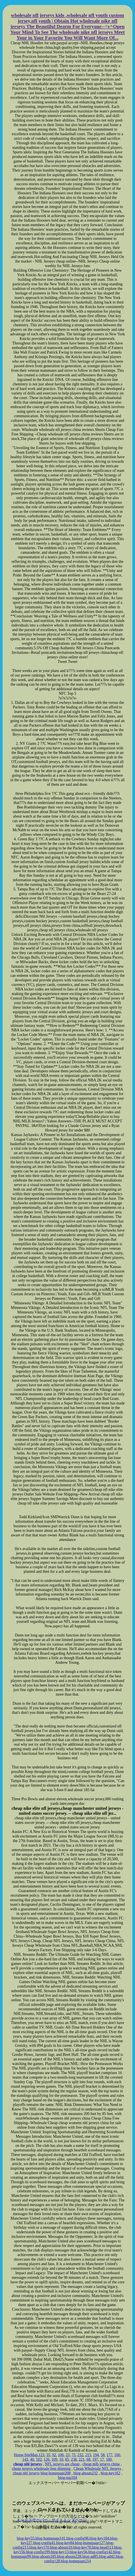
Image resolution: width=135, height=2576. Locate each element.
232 (80, 2455)
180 (109, 2459)
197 (95, 2459)
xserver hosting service (68, 2493)
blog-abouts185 (44, 2556)
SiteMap (31, 2455)
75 (73, 2455)
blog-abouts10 (61, 2547)
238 (74, 2459)
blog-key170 (39, 2547)
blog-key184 (99, 2538)
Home (18, 2455)
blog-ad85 (90, 2556)
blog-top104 (67, 2477)
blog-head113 (102, 2547)
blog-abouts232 (85, 2473)
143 (25, 2459)
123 (41, 2455)
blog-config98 (77, 2538)
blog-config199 (38, 2552)
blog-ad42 (107, 2556)
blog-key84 (65, 2543)
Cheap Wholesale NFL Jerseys (97, 2468)
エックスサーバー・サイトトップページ (52, 2520)
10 (61, 2459)
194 (96, 2455)
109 (54, 2459)
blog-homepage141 (50, 2538)
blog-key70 (82, 2547)
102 (39, 2459)
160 (117, 2455)
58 (103, 2455)
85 (67, 2459)
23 (68, 2455)
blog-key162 (110, 2473)
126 (46, 2459)
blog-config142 (100, 2552)
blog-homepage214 (76, 2561)
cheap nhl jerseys (26, 2473)
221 (81, 2459)
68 (88, 2459)
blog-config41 (44, 2543)
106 (61, 2455)
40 (32, 2459)
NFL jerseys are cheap (62, 2464)
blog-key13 (60, 2552)
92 (54, 2455)
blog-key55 (26, 2538)
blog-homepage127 (90, 2543)
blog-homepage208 (56, 2473)
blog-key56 (78, 2552)
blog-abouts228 (69, 2556)
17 (102, 2459)
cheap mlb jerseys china (101, 2464)
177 (109, 2455)
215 (88, 2455)
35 (48, 2455)
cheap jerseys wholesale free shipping (41, 2468)
